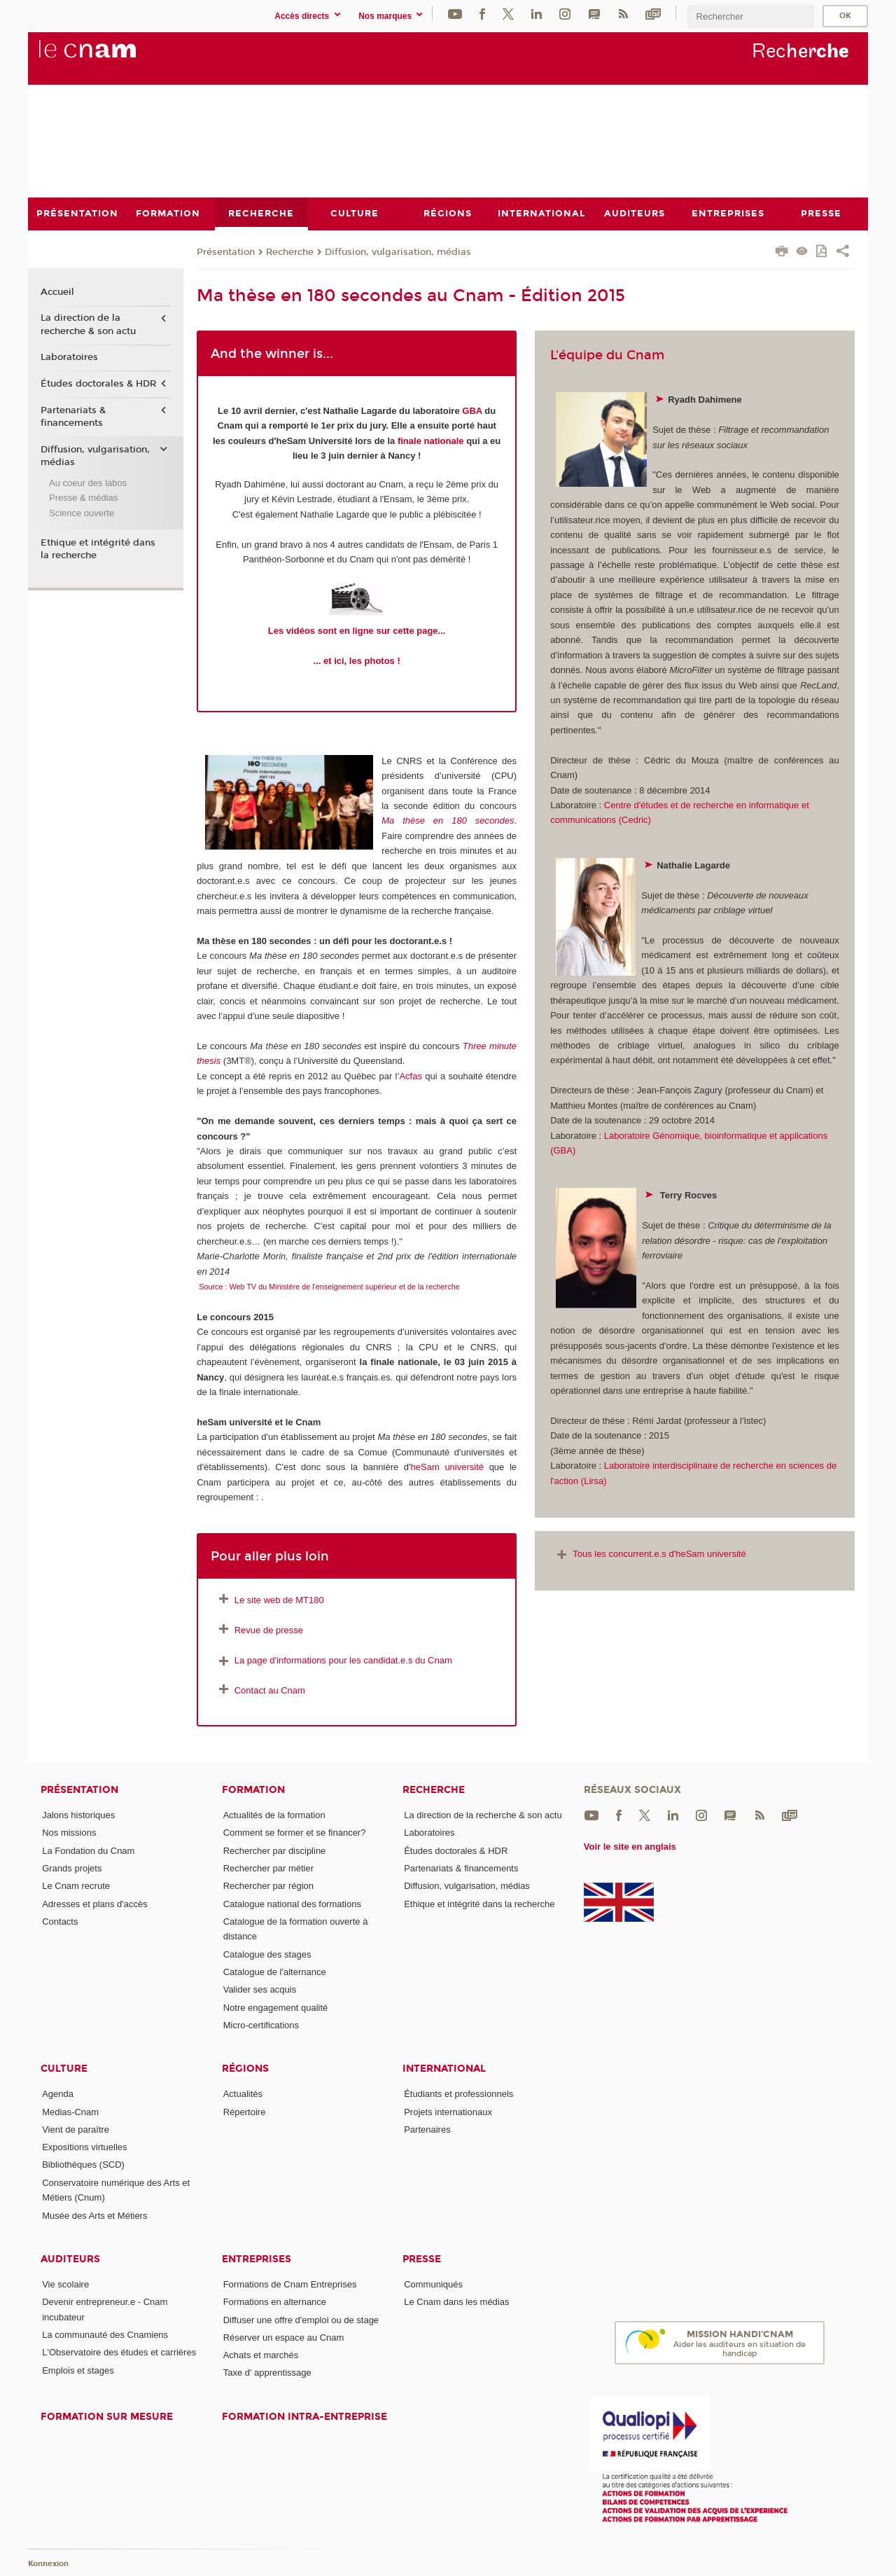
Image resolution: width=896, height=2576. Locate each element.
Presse (421, 2258)
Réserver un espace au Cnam (283, 2337)
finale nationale (431, 440)
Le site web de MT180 (279, 1599)
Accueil (57, 291)
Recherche (290, 251)
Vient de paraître (75, 2129)
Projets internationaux (448, 2111)
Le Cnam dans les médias (456, 2302)
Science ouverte (81, 512)
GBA (472, 410)
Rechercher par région (268, 1886)
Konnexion (48, 2563)
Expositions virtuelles (84, 2147)
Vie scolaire (65, 2283)
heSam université (447, 1467)
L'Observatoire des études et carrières (119, 2352)
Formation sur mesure (107, 2416)
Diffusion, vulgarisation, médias (398, 251)
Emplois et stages (78, 2369)
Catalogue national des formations (292, 1903)
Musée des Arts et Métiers (94, 2215)
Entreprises (256, 2258)
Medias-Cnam (70, 2111)
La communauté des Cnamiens (105, 2334)
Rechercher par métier (268, 1867)
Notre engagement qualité (275, 2007)
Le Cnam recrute (76, 1886)
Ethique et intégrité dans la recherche (98, 548)
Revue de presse (268, 1629)
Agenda (58, 2094)
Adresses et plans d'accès (95, 1903)
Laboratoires (69, 357)
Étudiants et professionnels (458, 2094)
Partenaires (427, 2129)
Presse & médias (83, 497)
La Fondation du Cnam (88, 1850)
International (444, 2069)
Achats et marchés (261, 2355)
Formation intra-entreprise (304, 2416)
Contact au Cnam (269, 1689)
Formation (253, 1790)
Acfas (410, 1075)
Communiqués (433, 2283)
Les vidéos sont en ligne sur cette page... (357, 630)
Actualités (242, 2094)
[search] (750, 16)
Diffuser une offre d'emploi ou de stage (301, 2319)
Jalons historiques (78, 1815)
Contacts (60, 1921)
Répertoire (244, 2111)
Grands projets (72, 1867)
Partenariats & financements (73, 416)
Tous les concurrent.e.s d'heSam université (650, 1554)
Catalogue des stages (267, 1953)
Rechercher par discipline (274, 1850)
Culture (64, 2069)
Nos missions (69, 1832)
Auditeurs (70, 2258)
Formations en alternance (274, 2302)
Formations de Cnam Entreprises (290, 2283)
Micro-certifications (261, 2024)
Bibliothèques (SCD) (83, 2164)
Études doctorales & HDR (98, 383)
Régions (245, 2069)
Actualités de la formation (274, 1815)
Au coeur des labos (88, 482)
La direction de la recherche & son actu (88, 324)
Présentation (226, 251)
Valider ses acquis (260, 1989)
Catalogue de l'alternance (274, 1971)
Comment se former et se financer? (294, 1832)
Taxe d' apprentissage (267, 2372)
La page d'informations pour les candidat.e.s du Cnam (334, 1659)
